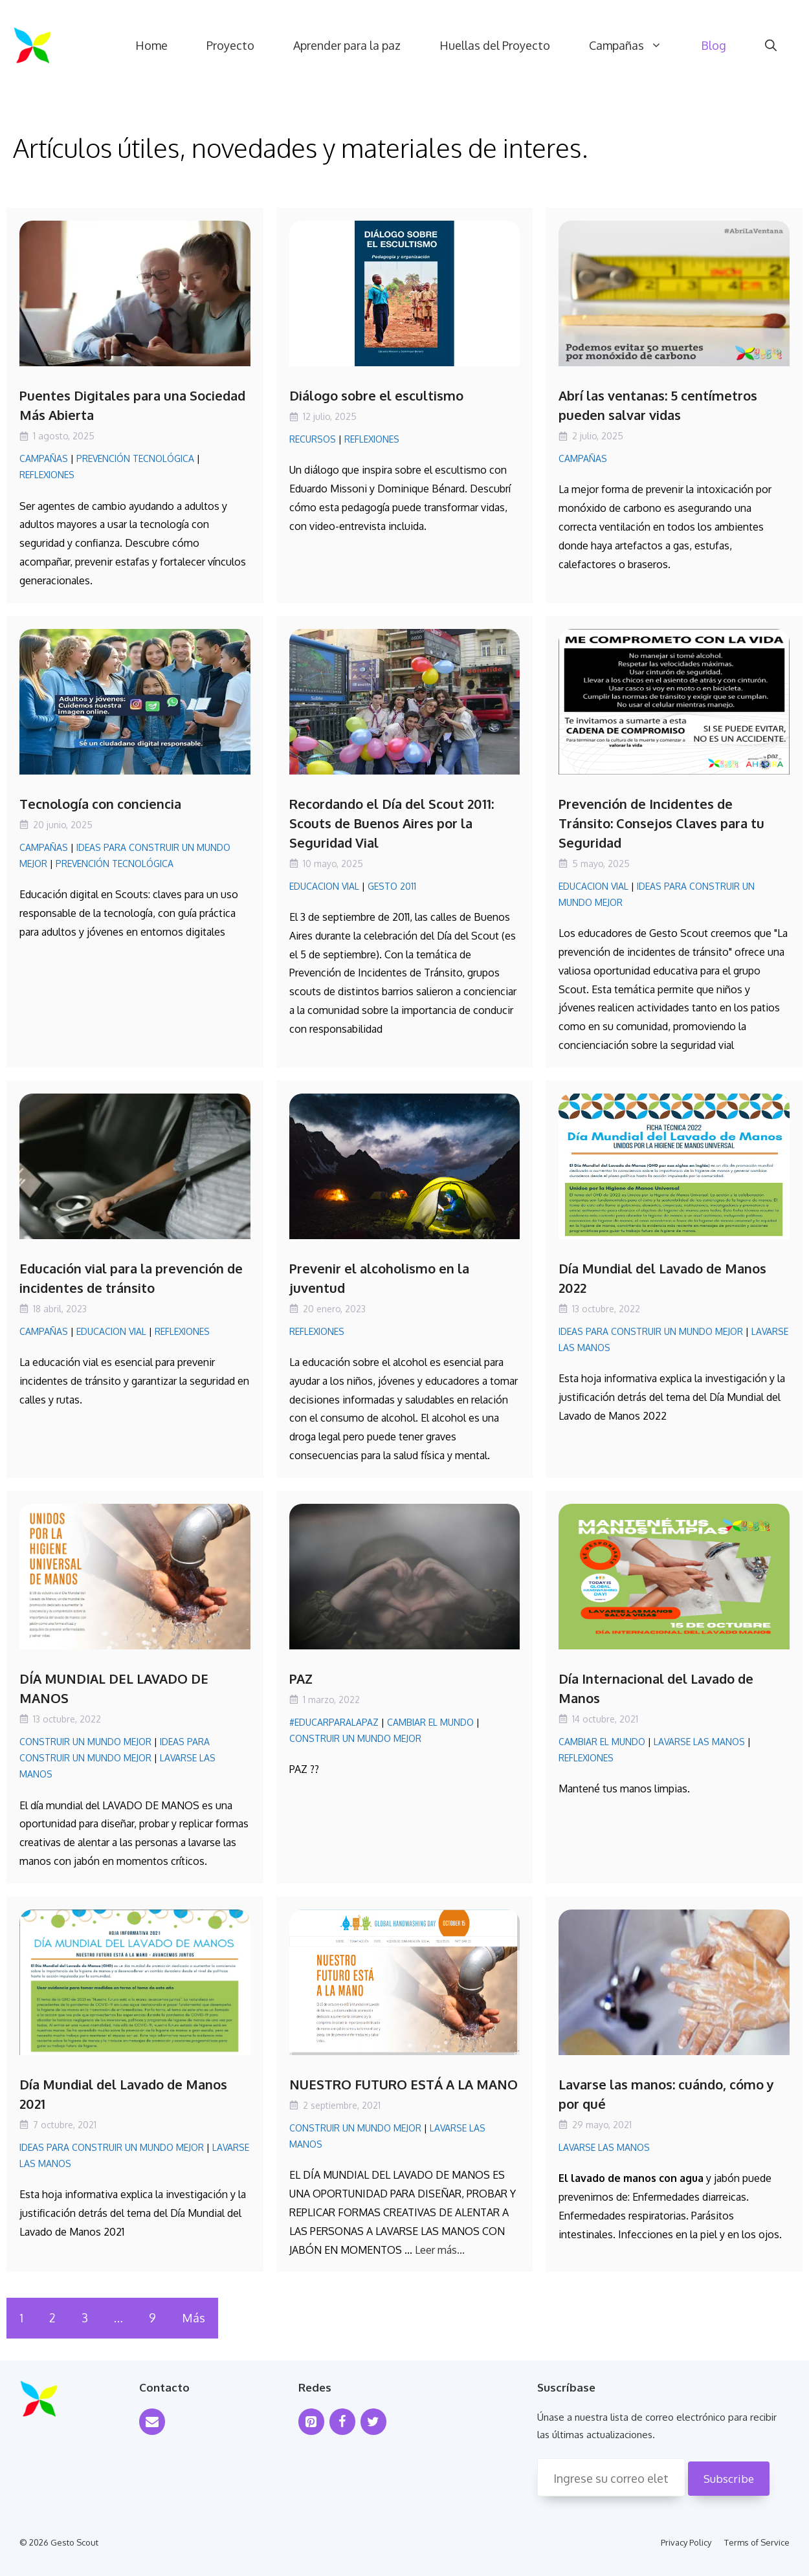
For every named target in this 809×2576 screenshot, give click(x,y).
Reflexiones (46, 474)
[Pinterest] (311, 2421)
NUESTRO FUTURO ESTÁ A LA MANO (403, 2084)
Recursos (312, 439)
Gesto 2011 (392, 886)
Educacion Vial (324, 886)
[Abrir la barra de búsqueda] (771, 45)
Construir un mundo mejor (85, 1741)
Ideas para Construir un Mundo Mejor (651, 1331)
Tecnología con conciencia (100, 803)
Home (151, 45)
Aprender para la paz (347, 45)
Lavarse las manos (699, 1741)
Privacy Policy (686, 2542)
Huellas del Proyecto (494, 45)
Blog (713, 45)
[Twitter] (373, 2421)
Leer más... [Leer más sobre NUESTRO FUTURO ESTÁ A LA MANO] (440, 2249)
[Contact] (152, 2421)
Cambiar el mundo (430, 1722)
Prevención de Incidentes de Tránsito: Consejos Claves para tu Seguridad (661, 823)
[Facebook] (342, 2421)
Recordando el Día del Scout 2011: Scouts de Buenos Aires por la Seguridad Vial (391, 823)
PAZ (301, 1678)
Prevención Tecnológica (135, 458)
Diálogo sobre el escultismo (376, 395)
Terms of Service (757, 2542)
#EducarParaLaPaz (334, 1722)
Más (193, 2318)
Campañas (635, 45)
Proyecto (230, 45)
